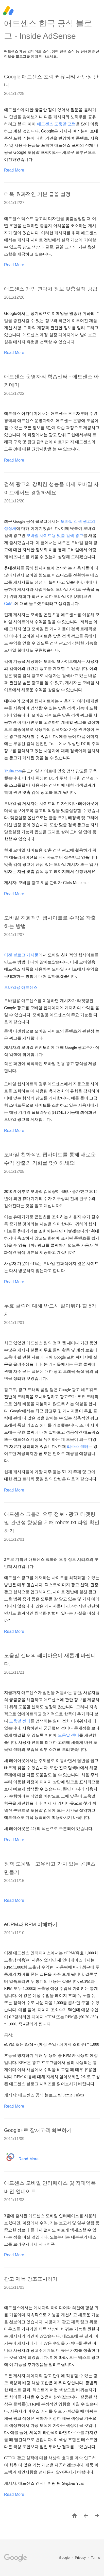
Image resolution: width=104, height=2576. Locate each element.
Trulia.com (13, 771)
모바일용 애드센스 (21, 987)
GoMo (9, 603)
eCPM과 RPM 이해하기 (31, 1924)
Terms (95, 2558)
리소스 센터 (77, 1446)
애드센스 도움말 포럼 (56, 124)
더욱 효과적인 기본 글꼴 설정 (37, 194)
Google (65, 2558)
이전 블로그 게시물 (21, 955)
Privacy (80, 2558)
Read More (14, 170)
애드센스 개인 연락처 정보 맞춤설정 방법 (50, 289)
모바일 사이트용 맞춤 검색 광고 (54, 535)
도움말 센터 (19, 1721)
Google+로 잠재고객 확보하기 (38, 2130)
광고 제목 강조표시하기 (31, 2279)
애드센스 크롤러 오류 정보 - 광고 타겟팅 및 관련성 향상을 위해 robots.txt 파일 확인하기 (51, 1522)
